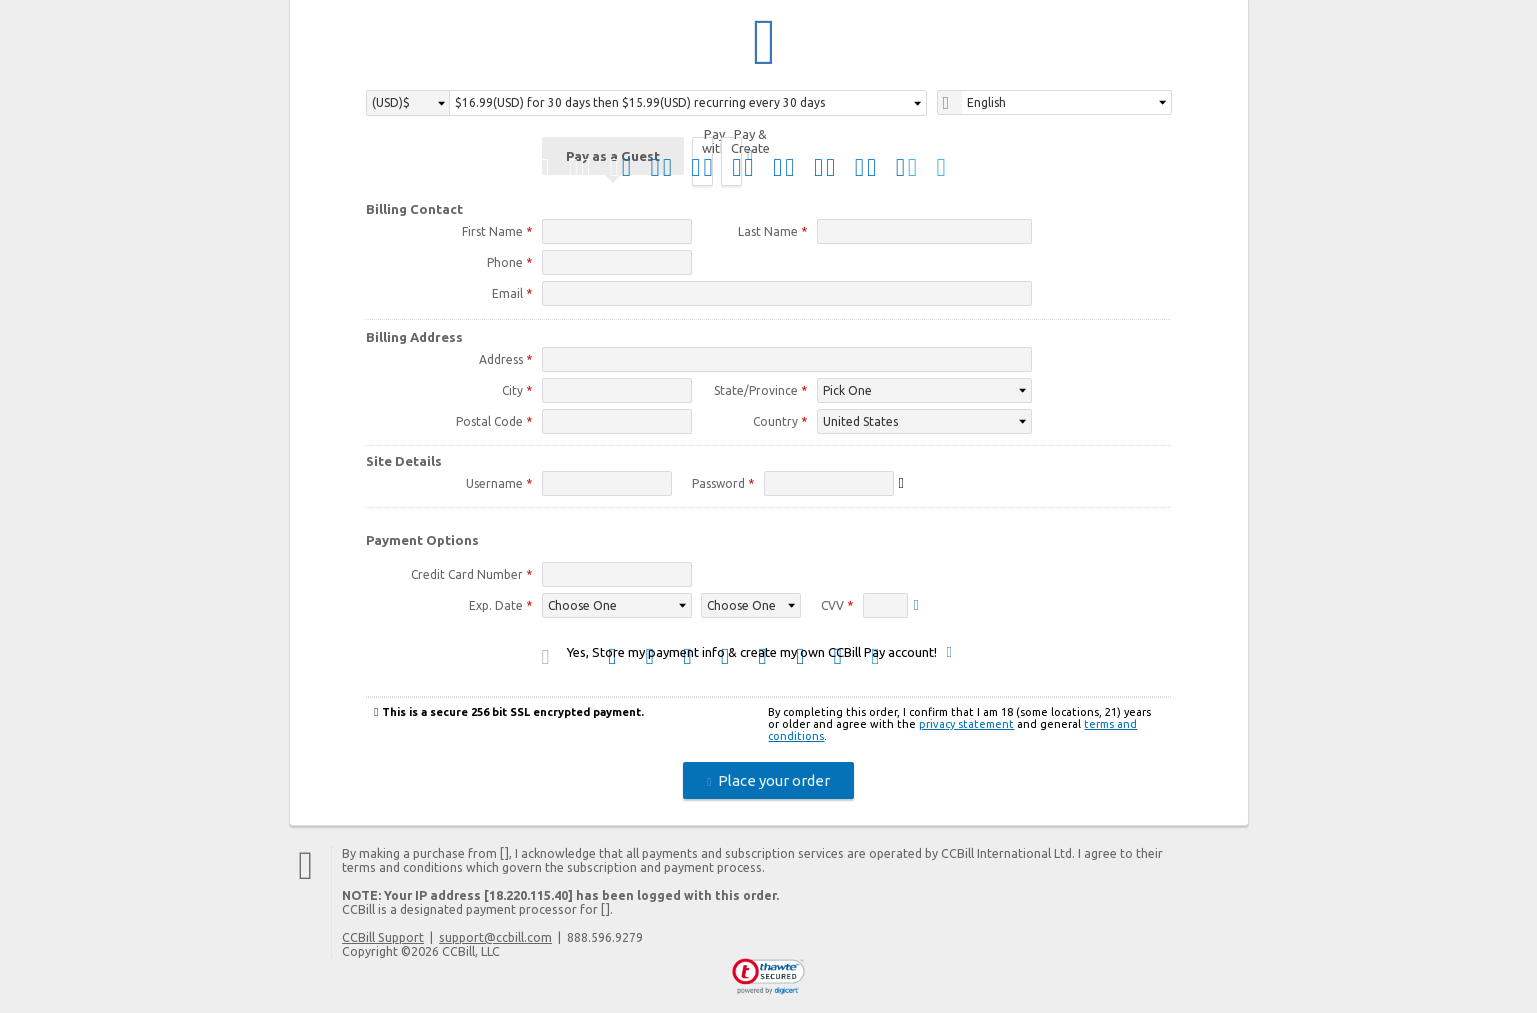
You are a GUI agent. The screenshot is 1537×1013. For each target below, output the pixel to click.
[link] (768, 980)
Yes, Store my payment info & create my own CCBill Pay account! (752, 655)
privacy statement (966, 727)
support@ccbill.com (495, 940)
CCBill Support (383, 940)
